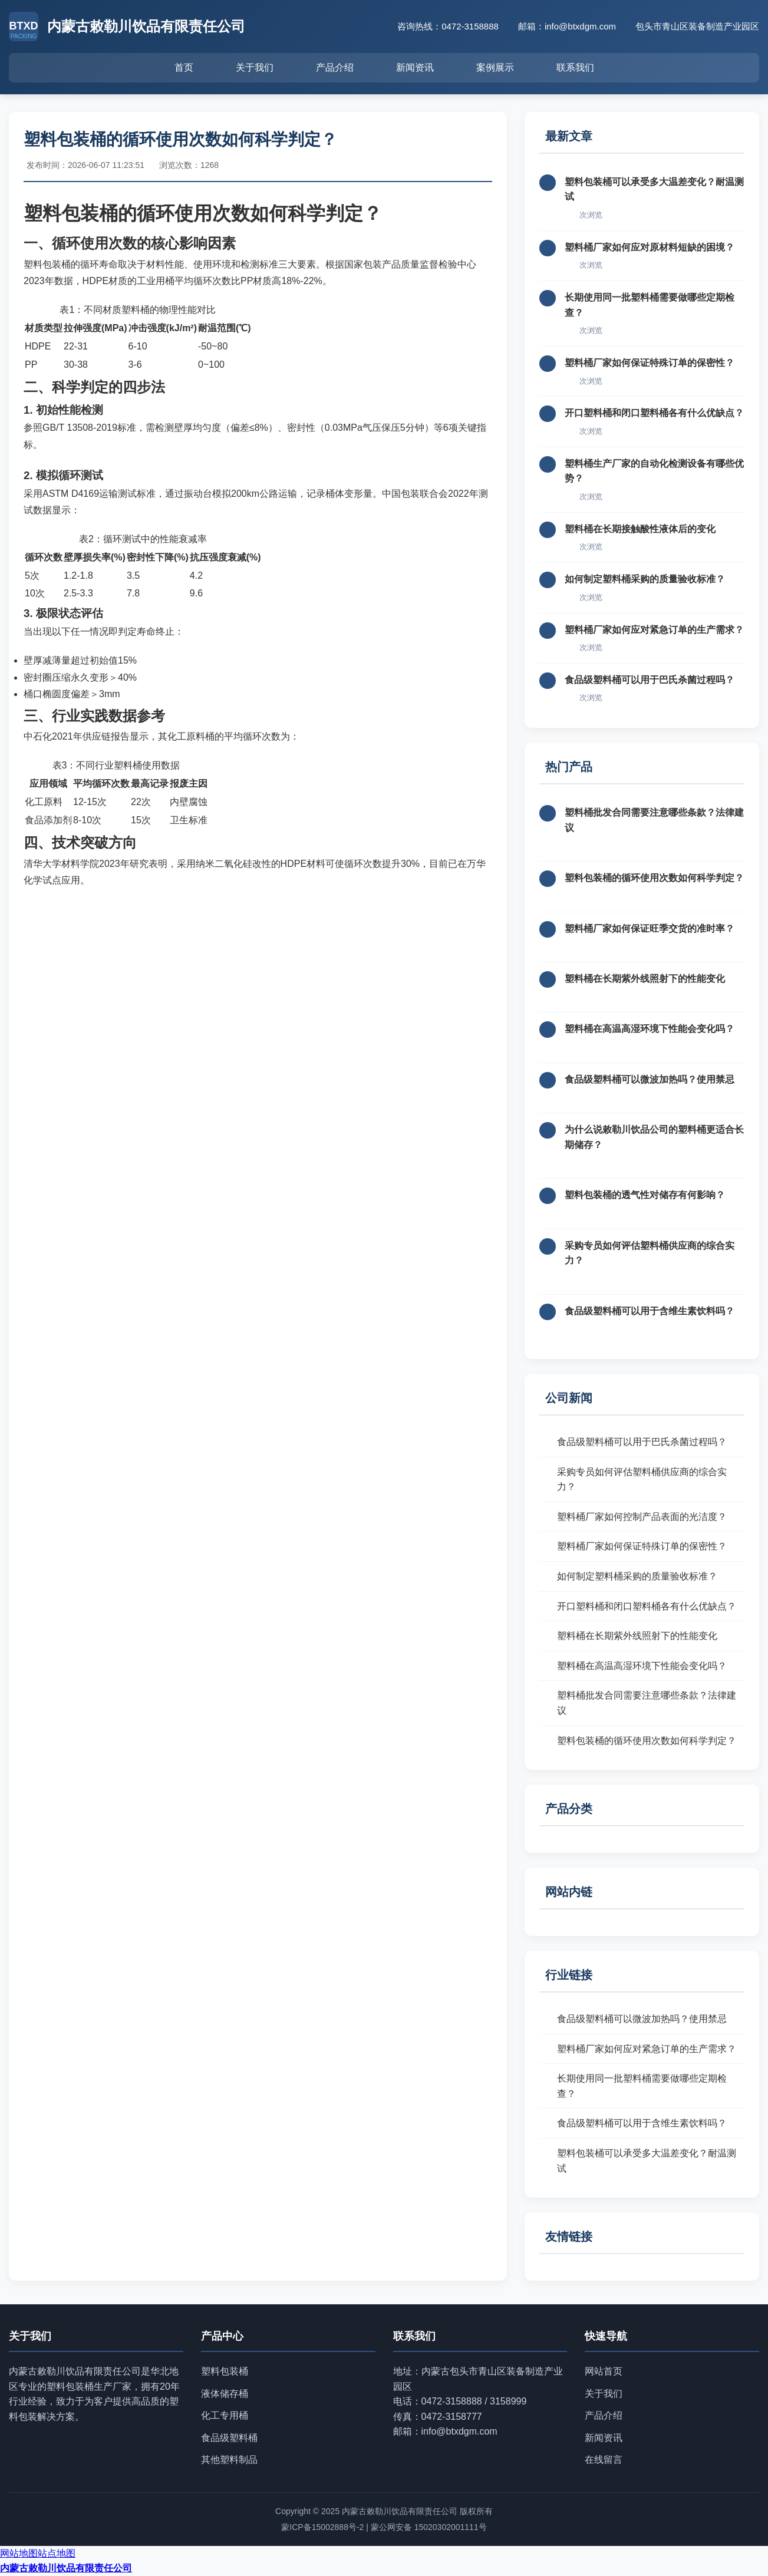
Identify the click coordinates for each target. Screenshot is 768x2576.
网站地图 (19, 2553)
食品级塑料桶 (229, 2438)
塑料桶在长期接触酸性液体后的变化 (640, 529)
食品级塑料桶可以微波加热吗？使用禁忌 (649, 1079)
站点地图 (56, 2553)
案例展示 (495, 67)
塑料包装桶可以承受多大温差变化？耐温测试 (646, 2160)
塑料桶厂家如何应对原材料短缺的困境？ (649, 247)
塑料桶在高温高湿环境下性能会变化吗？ (649, 1029)
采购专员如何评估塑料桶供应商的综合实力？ (642, 1479)
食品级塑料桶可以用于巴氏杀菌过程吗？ (649, 680)
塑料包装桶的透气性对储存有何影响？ (645, 1195)
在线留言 (603, 2460)
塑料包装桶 (224, 2371)
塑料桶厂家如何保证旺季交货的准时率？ (649, 928)
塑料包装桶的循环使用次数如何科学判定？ (654, 878)
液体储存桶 (224, 2394)
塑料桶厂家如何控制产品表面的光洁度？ (642, 1517)
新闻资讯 (415, 67)
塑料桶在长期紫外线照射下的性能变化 (645, 979)
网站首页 (603, 2371)
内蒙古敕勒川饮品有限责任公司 (66, 2568)
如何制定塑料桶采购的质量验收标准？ (645, 579)
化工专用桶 (224, 2415)
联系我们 (575, 67)
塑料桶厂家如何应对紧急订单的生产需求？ (654, 630)
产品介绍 (335, 67)
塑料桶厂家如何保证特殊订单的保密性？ (649, 363)
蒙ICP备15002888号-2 (322, 2527)
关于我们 (254, 67)
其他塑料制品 (229, 2460)
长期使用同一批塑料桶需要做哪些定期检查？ (642, 2086)
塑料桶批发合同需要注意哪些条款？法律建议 (646, 1703)
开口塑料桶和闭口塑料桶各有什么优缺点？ (654, 413)
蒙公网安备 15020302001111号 (429, 2527)
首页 (183, 67)
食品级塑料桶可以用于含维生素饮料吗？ (649, 1311)
